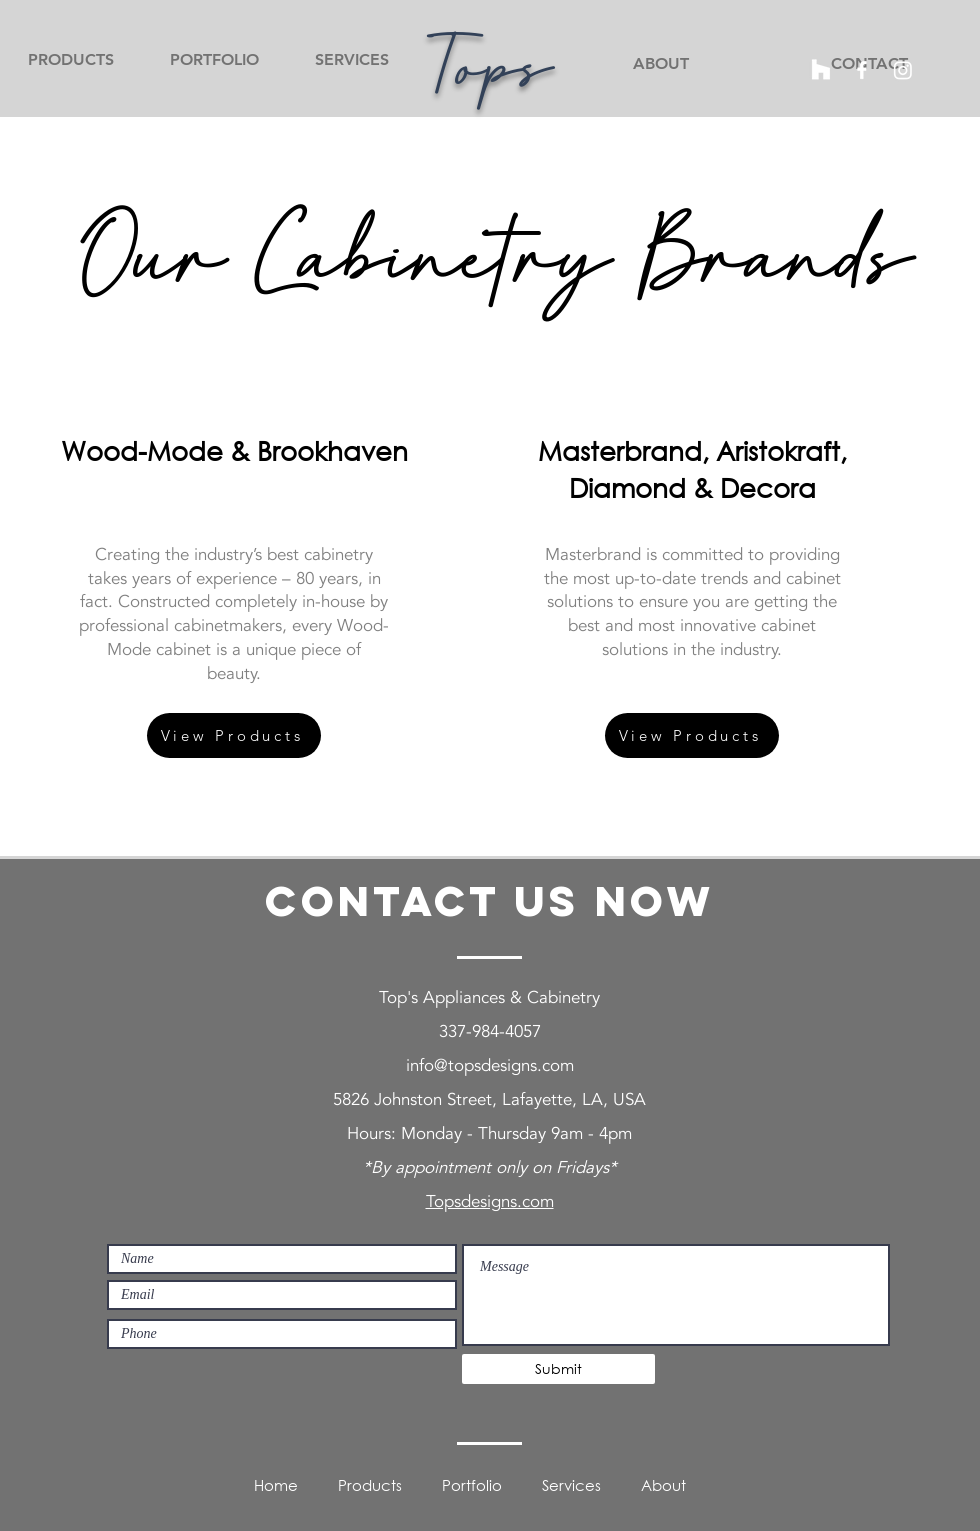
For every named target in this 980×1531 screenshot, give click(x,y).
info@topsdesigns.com (490, 1065)
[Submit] (558, 1369)
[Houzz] (821, 70)
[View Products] (234, 735)
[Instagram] (903, 70)
